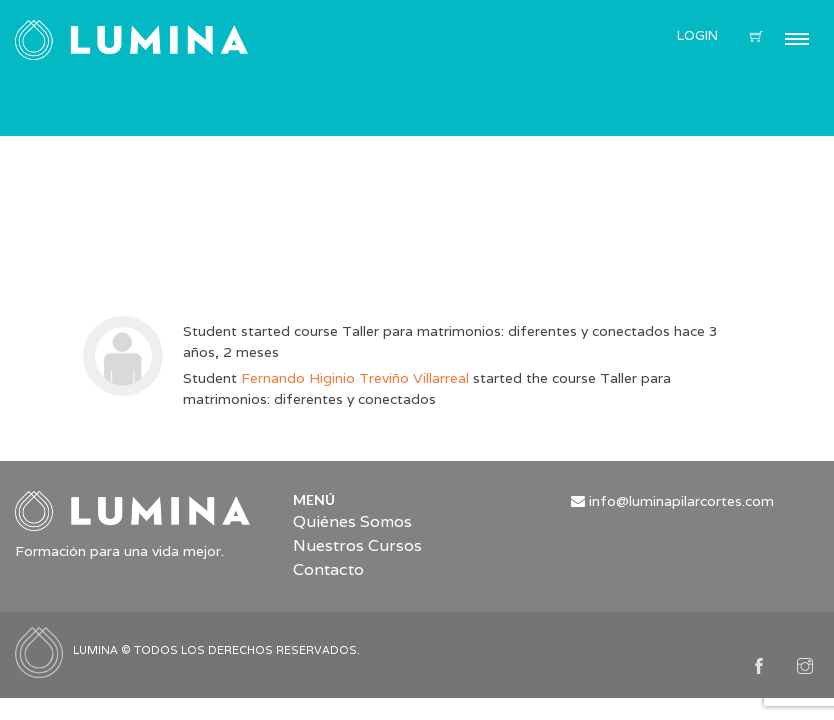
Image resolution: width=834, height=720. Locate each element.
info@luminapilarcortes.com (681, 501)
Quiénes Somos (352, 521)
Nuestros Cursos (357, 545)
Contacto (328, 569)
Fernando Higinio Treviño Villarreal (355, 378)
